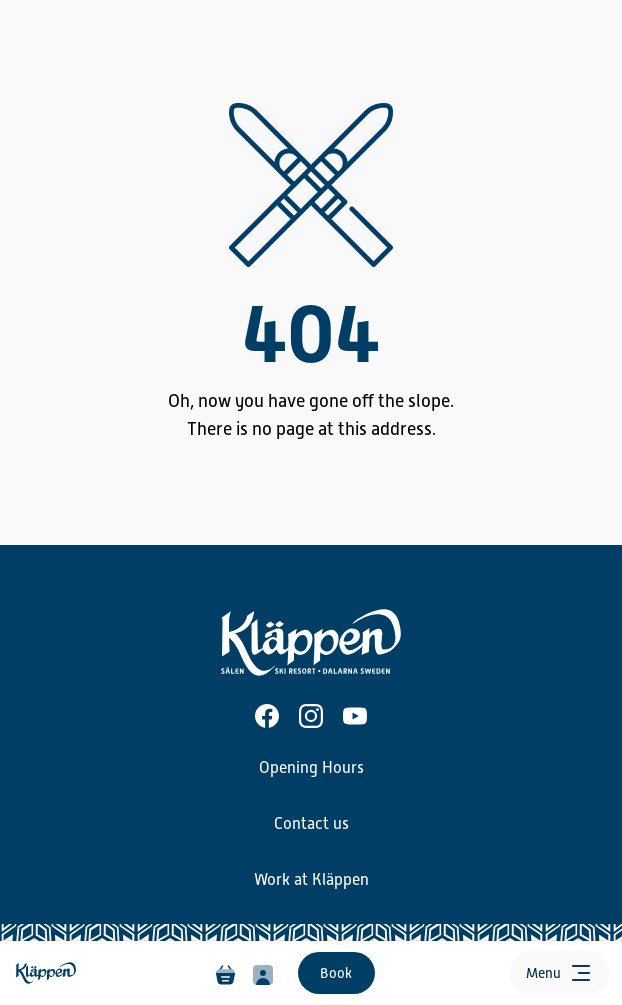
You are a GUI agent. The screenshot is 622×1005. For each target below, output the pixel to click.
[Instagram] (311, 716)
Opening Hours (311, 768)
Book (336, 973)
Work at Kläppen (311, 880)
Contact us (311, 824)
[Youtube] (355, 716)
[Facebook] (267, 716)
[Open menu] (559, 973)
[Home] (48, 973)
